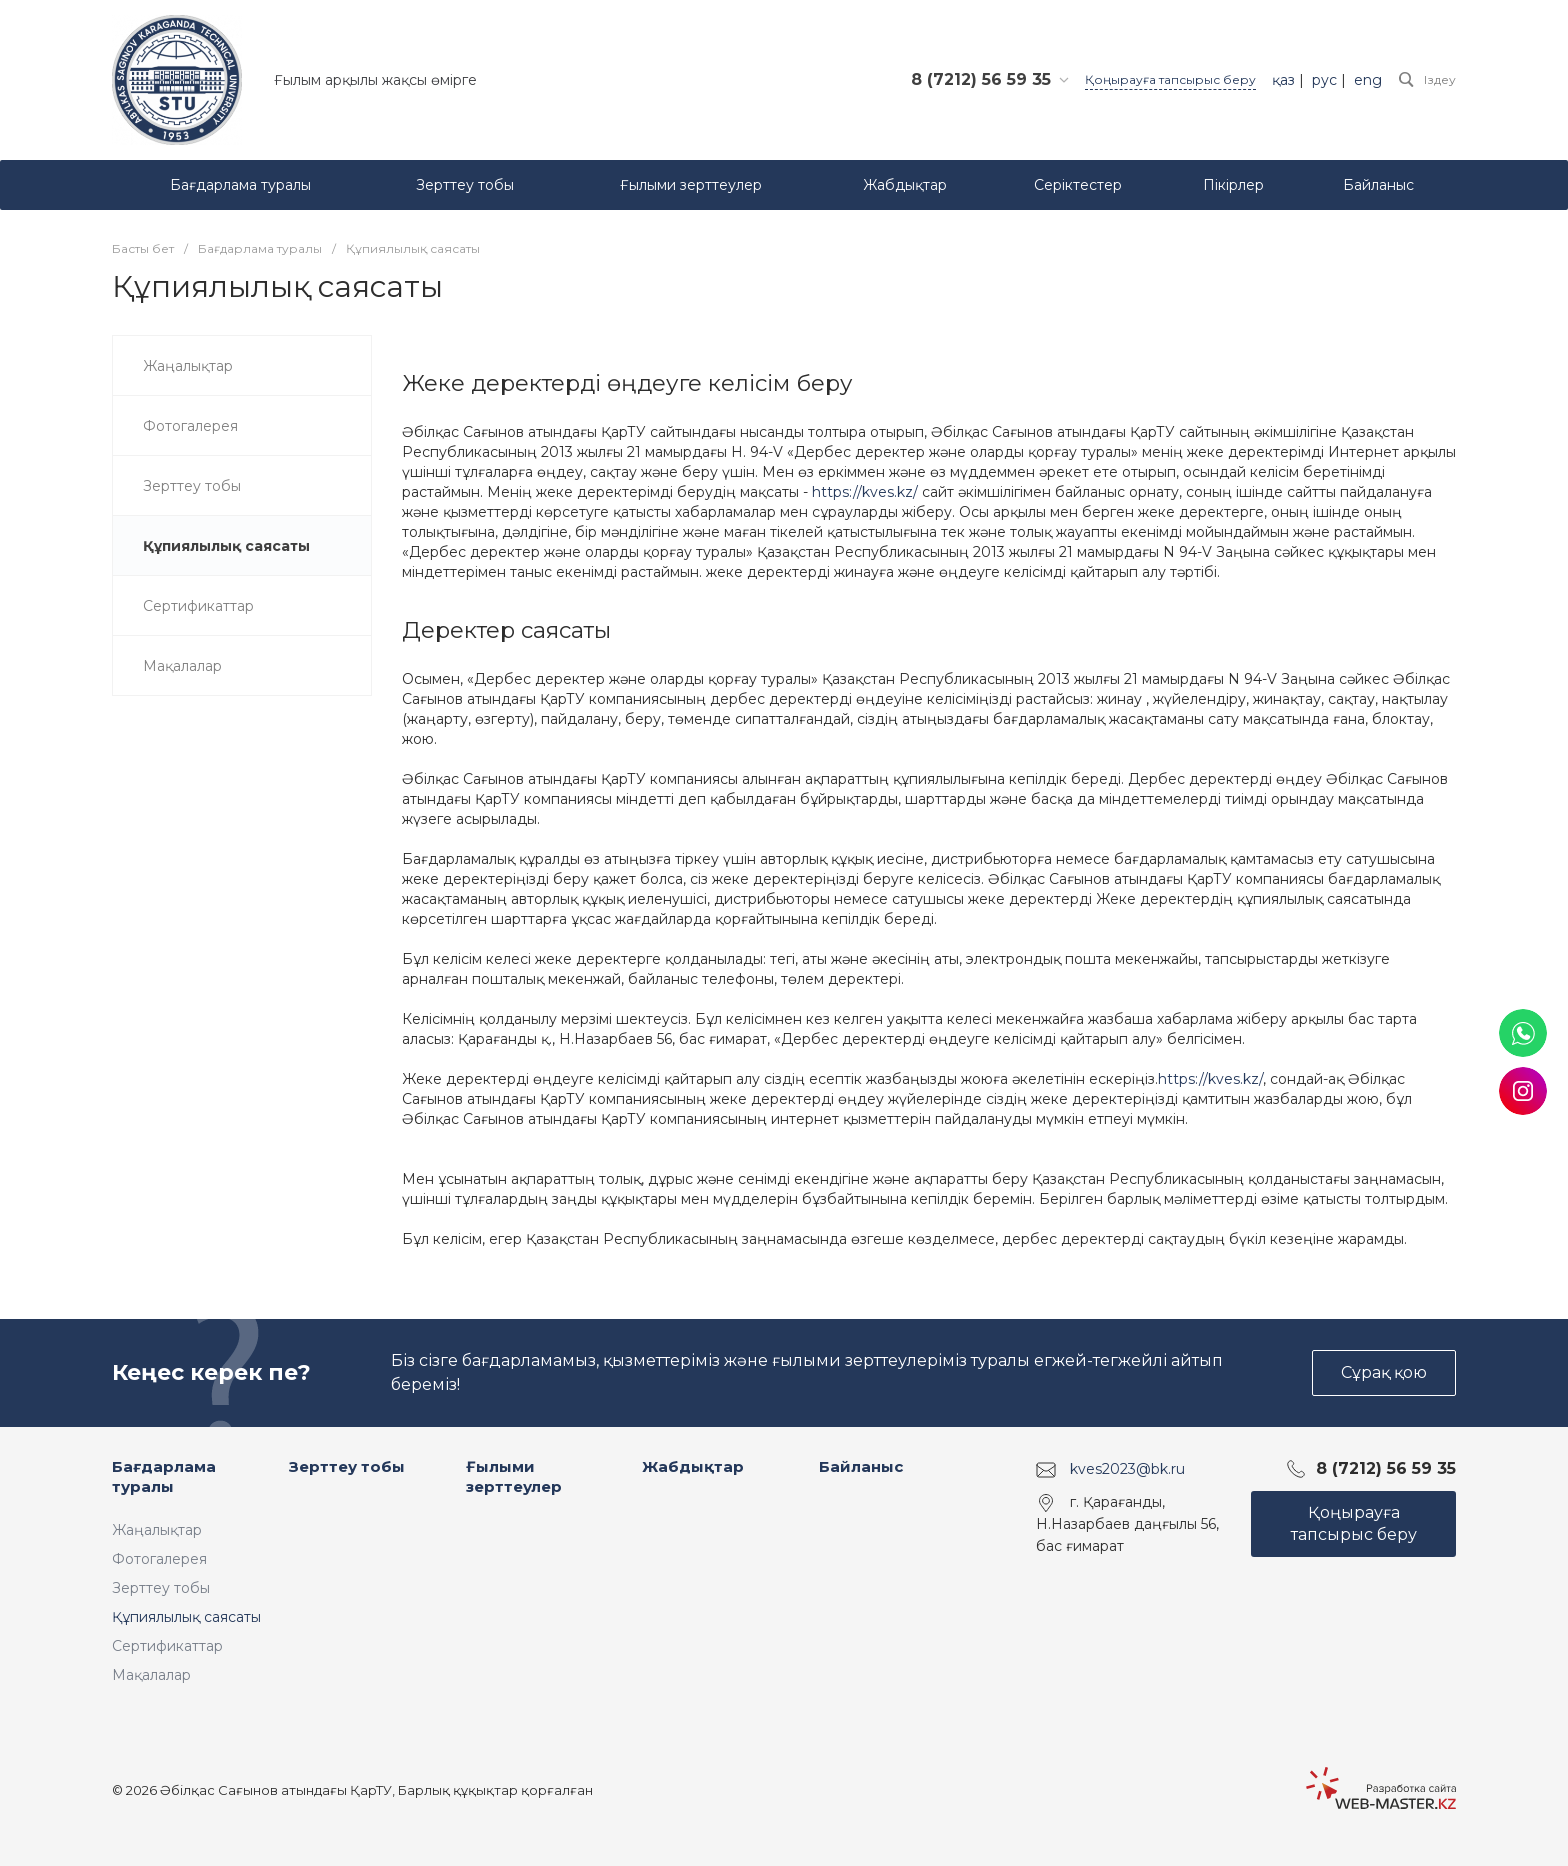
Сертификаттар (167, 1646)
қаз (1283, 80)
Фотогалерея (159, 1559)
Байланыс (861, 1466)
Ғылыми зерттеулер (514, 1476)
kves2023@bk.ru (1127, 1469)
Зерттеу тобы (161, 1588)
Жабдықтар (693, 1466)
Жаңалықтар (157, 1530)
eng (1368, 80)
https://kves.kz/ (865, 492)
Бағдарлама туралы (164, 1476)
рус (1324, 80)
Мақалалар (151, 1675)
